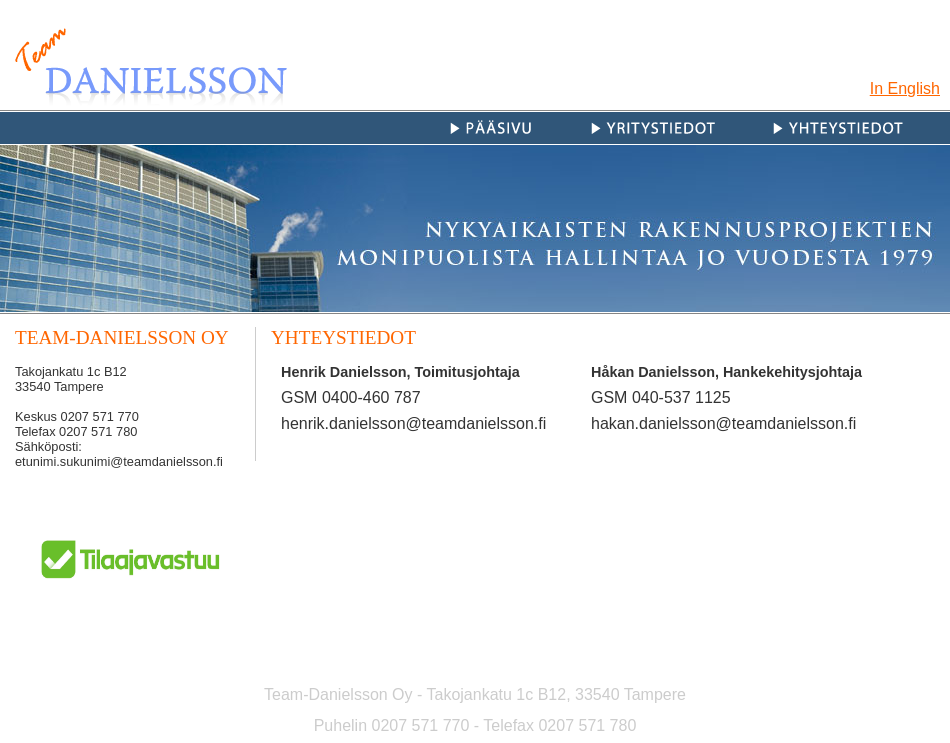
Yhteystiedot (858, 127)
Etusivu (514, 127)
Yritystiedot (675, 127)
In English (905, 88)
